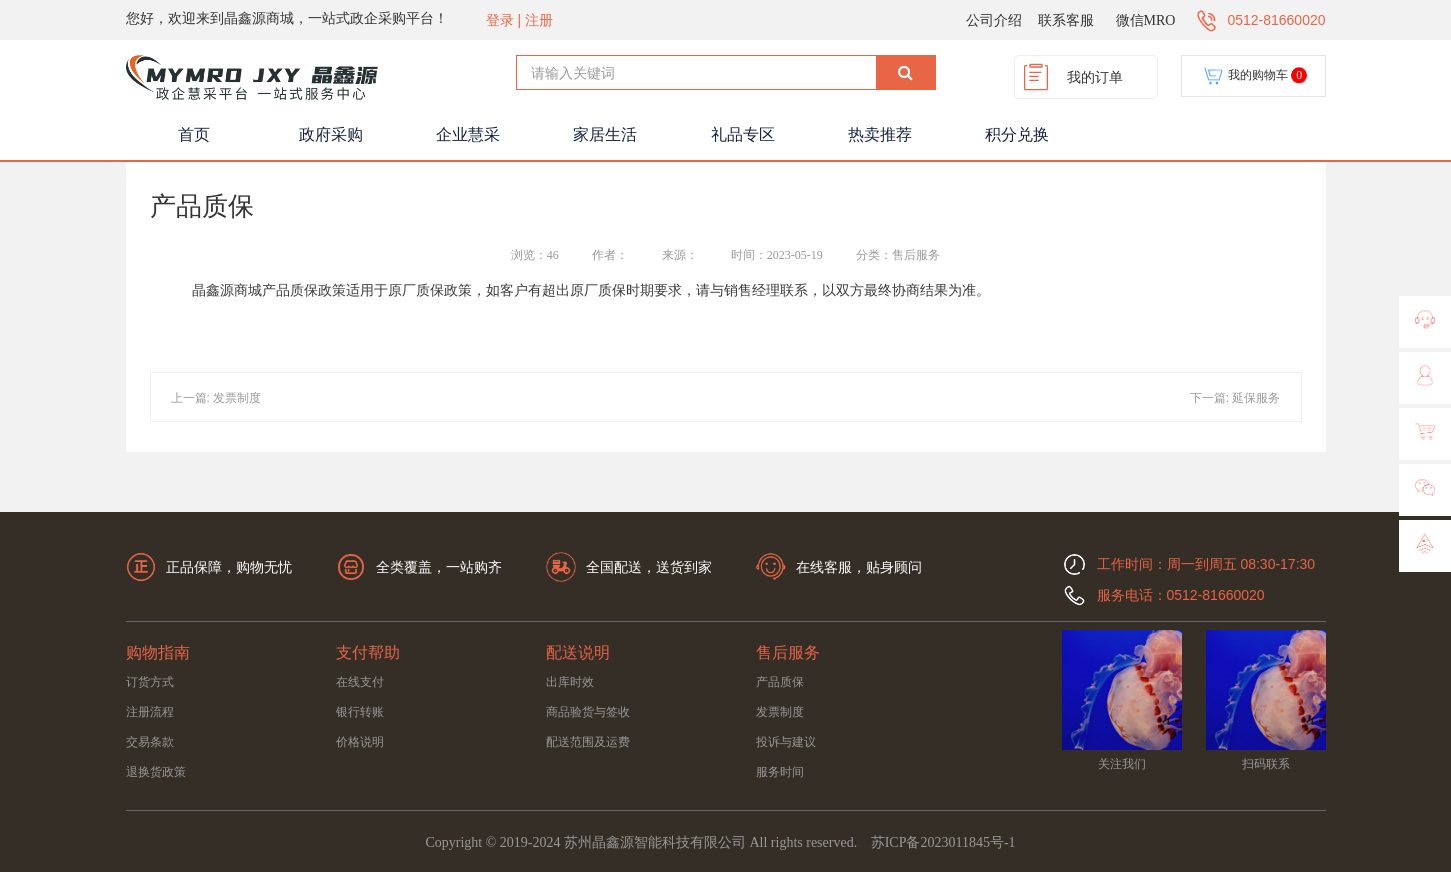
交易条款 (150, 742)
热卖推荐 (880, 134)
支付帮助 (368, 652)
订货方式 (150, 682)
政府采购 (331, 134)
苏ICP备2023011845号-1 (943, 842)
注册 (539, 20)
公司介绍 (994, 20)
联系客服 (1066, 20)
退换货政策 (156, 772)
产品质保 (780, 682)
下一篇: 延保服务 (1235, 398)
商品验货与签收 (588, 712)
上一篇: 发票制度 (216, 398)
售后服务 (788, 652)
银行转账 (360, 712)
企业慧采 (468, 134)
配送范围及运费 (588, 742)
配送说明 (578, 652)
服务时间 (780, 772)
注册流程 (150, 712)
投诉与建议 (786, 742)
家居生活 (605, 134)
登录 (500, 20)
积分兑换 (1017, 134)
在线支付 (360, 682)
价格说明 (360, 742)
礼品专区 (743, 134)
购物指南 (158, 652)
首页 (194, 134)
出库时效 (570, 682)
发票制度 (780, 712)
